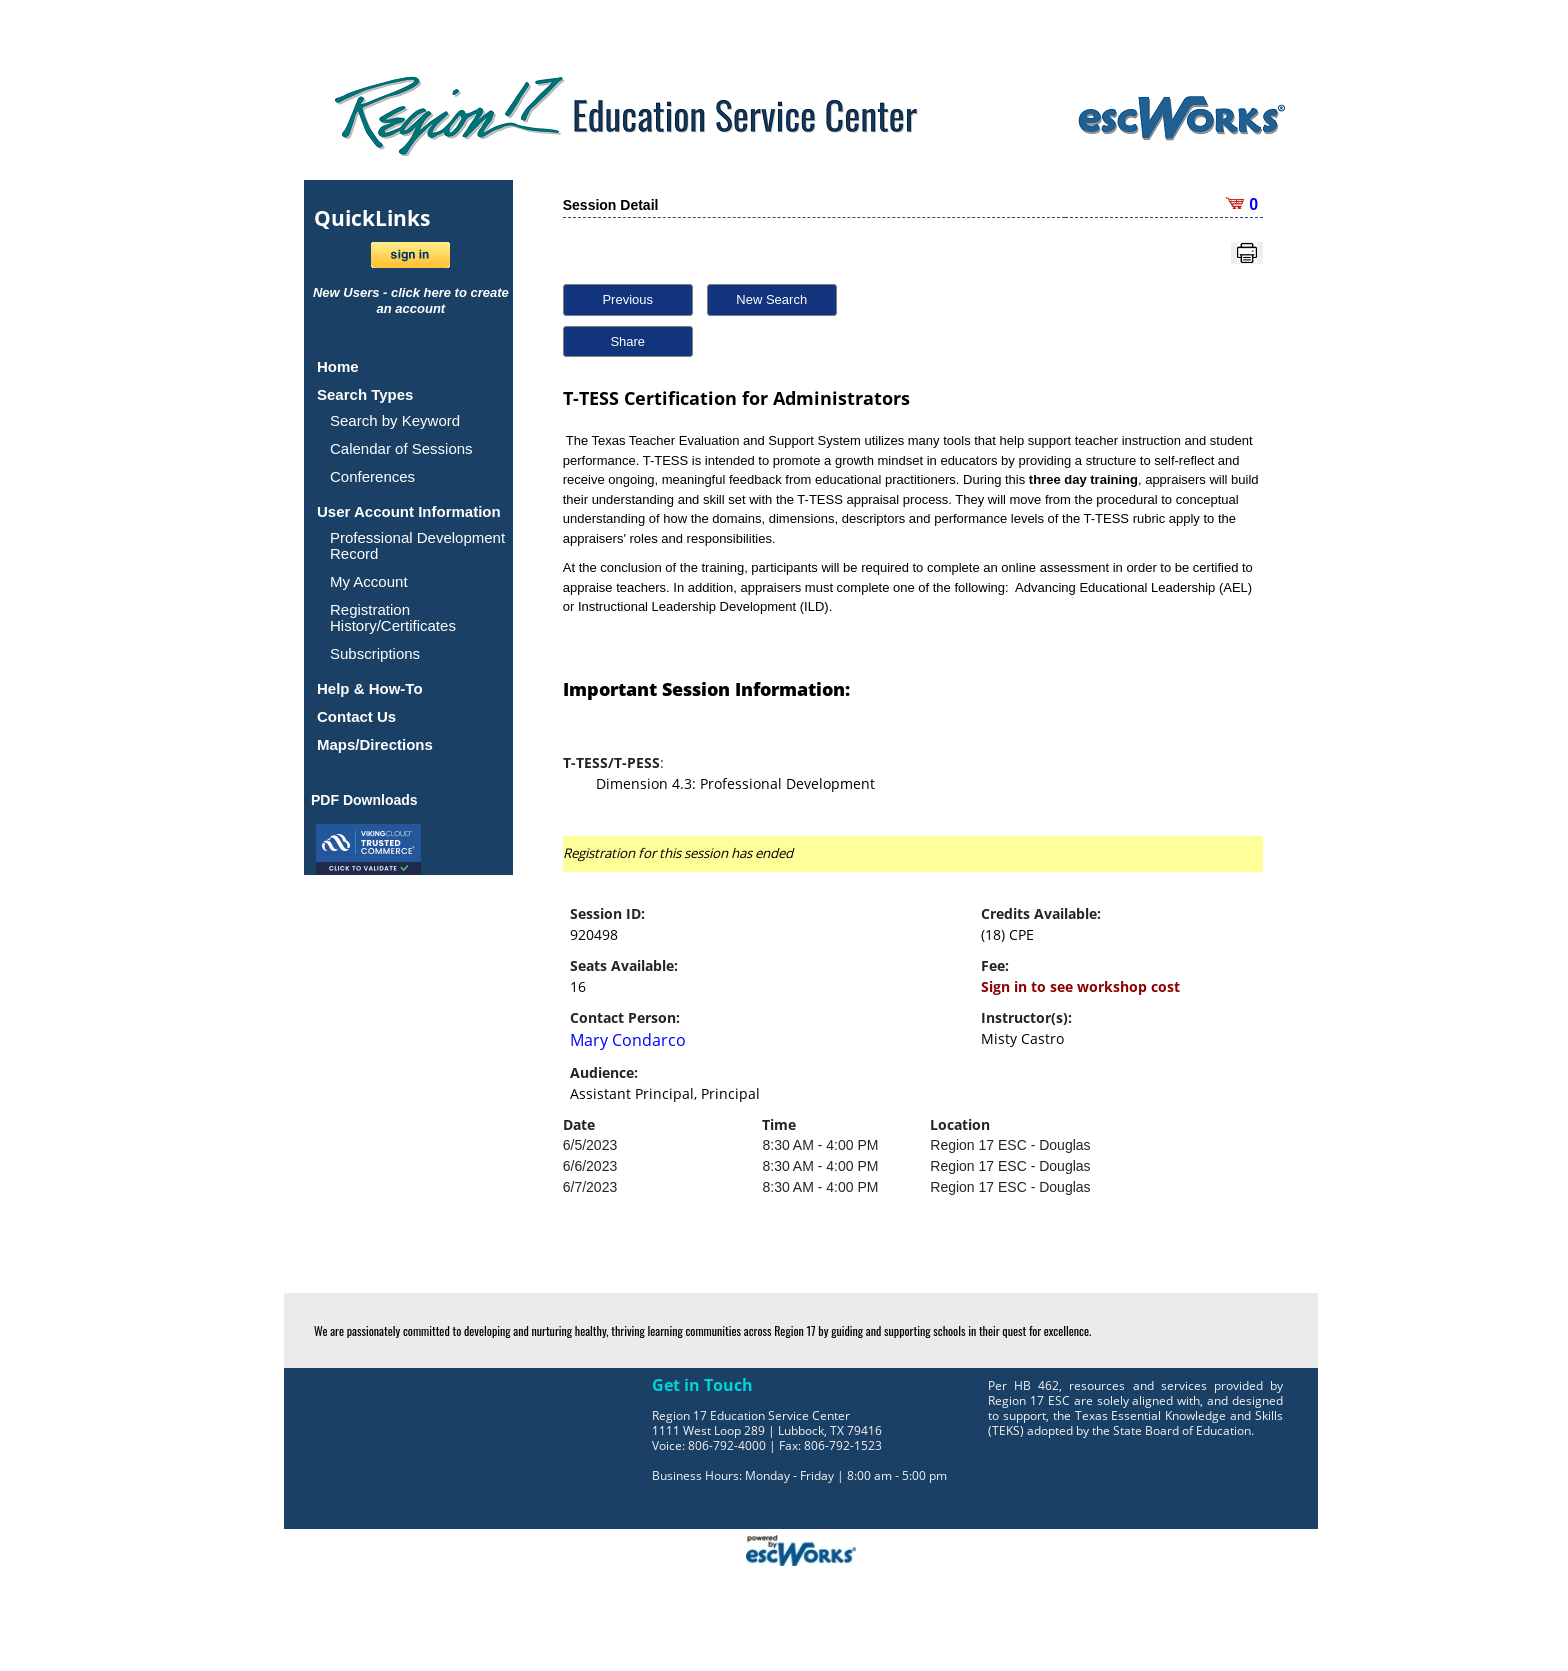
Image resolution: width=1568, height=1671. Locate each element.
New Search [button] (771, 299)
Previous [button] (627, 299)
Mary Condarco (628, 1040)
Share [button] (627, 341)
